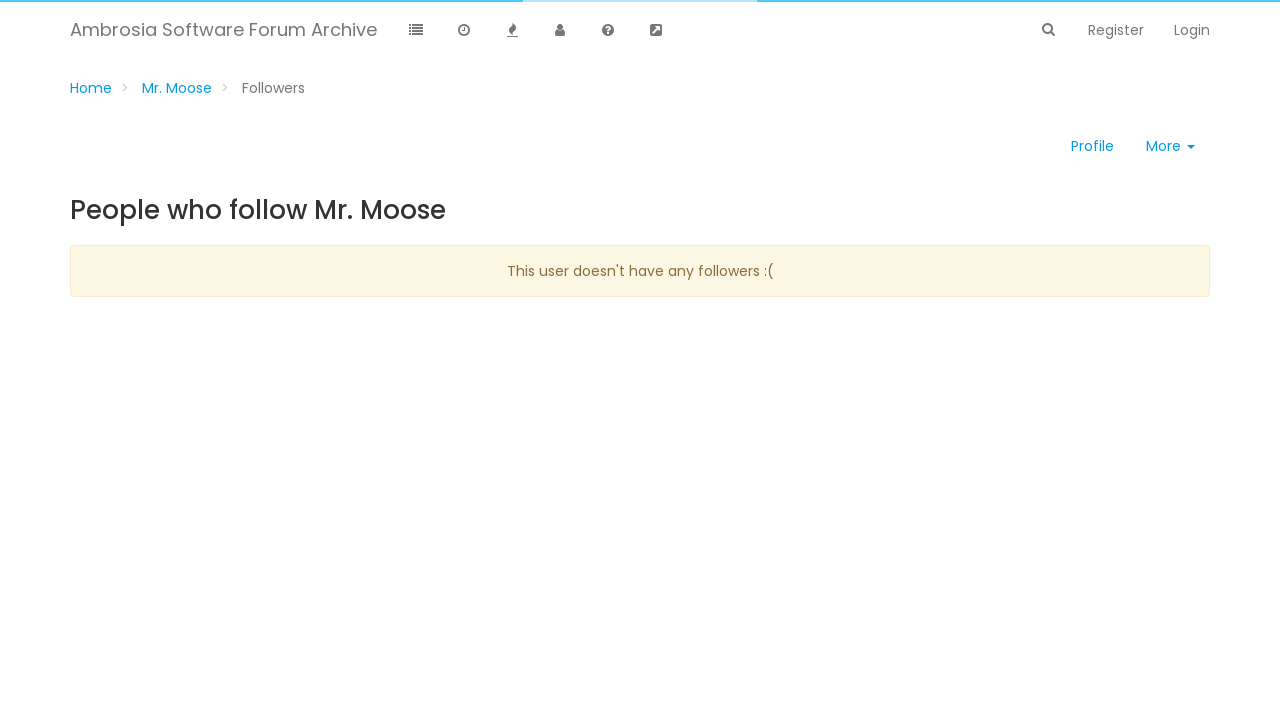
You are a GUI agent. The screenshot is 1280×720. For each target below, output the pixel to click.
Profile (1092, 146)
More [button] (1170, 146)
